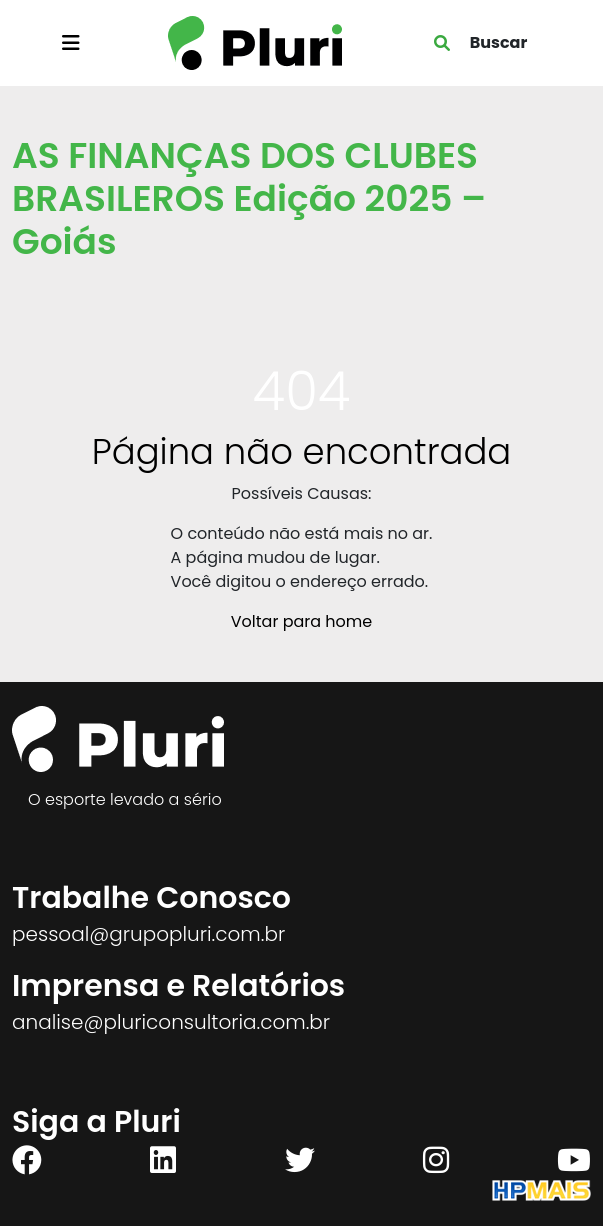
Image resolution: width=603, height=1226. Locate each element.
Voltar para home (301, 621)
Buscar (499, 42)
